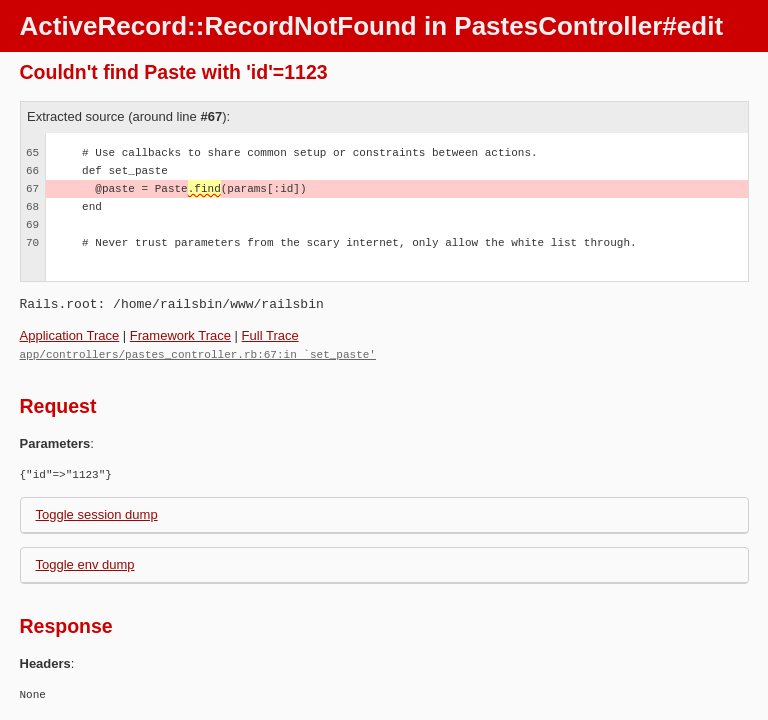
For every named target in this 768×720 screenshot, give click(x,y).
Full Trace (270, 335)
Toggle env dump (85, 563)
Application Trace (70, 335)
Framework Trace (180, 335)
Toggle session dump (97, 513)
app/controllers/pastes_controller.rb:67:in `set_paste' (198, 353)
